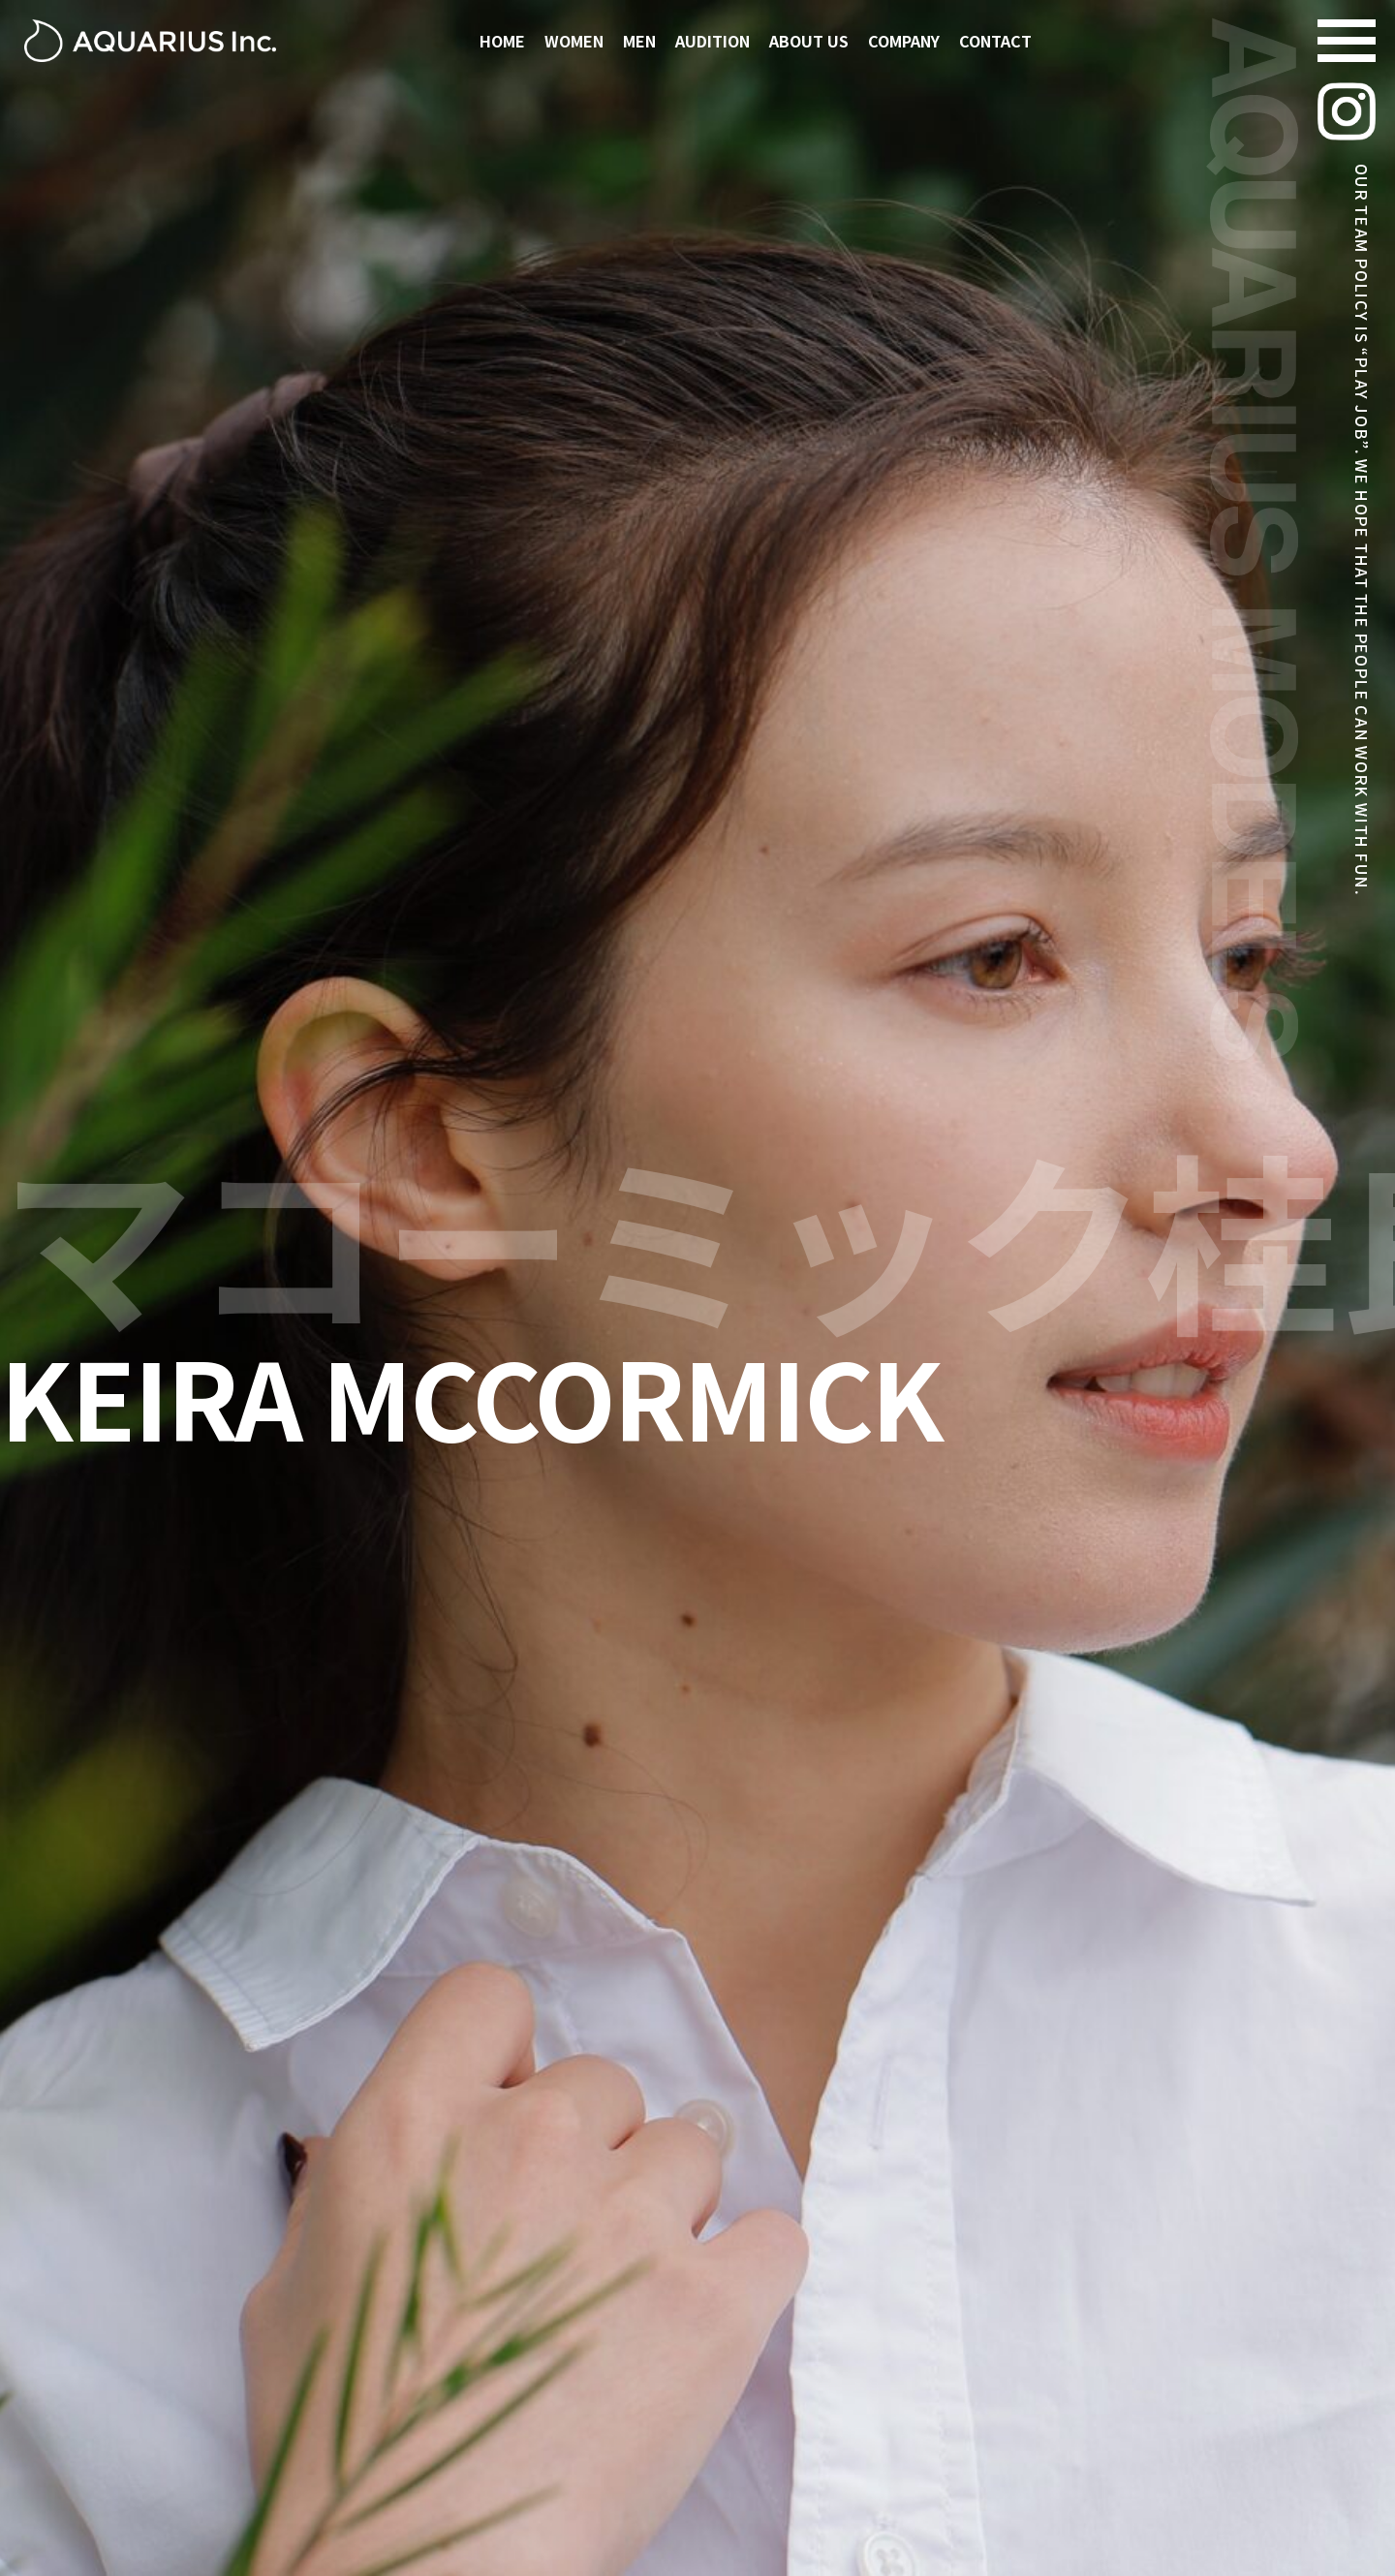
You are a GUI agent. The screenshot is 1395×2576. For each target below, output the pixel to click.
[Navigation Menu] (1346, 40)
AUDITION (712, 40)
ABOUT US (809, 40)
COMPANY (904, 40)
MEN (639, 40)
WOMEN (574, 40)
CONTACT (995, 40)
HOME (502, 40)
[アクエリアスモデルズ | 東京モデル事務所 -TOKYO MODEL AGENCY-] (150, 40)
